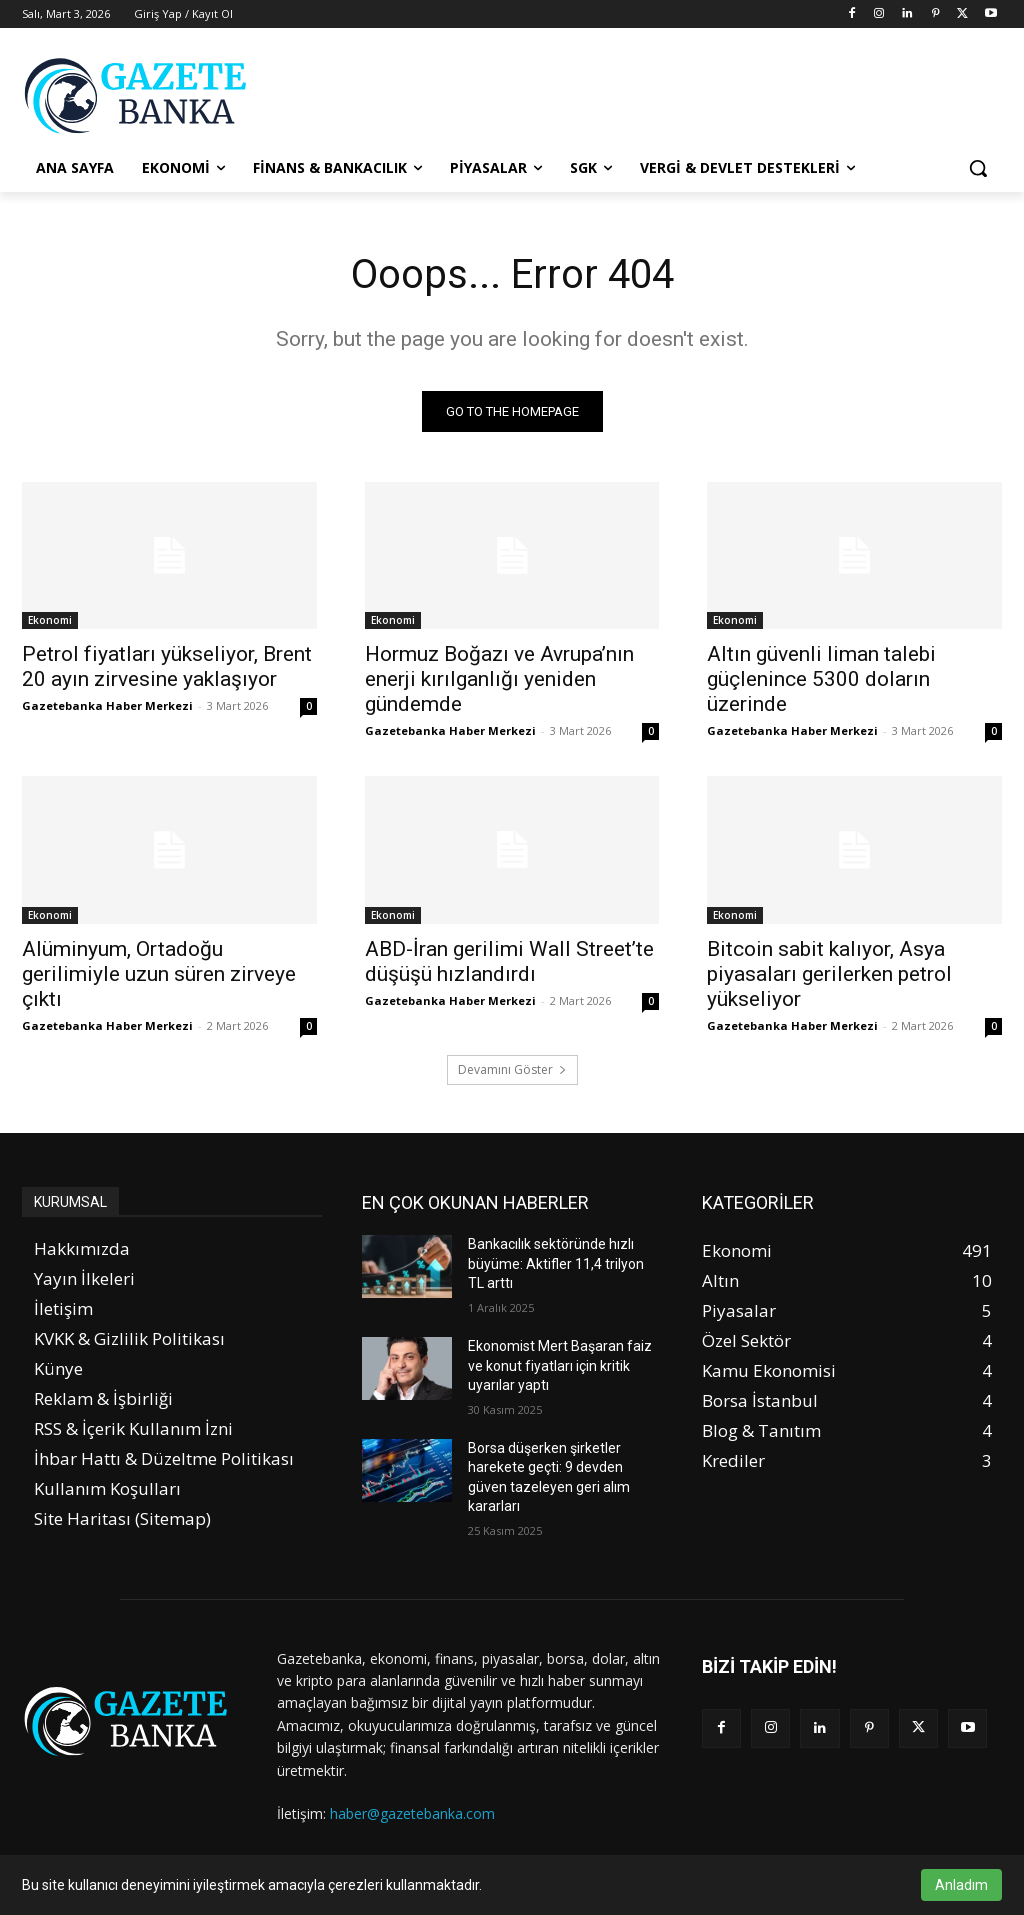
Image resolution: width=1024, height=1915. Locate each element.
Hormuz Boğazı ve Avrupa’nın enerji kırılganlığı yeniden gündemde (499, 680)
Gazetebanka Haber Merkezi (107, 706)
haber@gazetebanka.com (412, 1813)
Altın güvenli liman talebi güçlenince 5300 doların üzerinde (821, 680)
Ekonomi (50, 621)
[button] (978, 168)
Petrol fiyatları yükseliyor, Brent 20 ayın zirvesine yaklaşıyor (167, 667)
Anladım (961, 1885)
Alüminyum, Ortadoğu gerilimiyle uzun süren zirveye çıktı (159, 974)
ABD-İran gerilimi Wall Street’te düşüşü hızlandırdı (509, 961)
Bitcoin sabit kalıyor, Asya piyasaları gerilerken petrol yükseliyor (829, 974)
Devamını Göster (512, 1069)
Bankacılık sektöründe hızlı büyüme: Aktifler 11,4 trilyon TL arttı (556, 1263)
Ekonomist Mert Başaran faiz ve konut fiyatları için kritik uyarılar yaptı (560, 1365)
